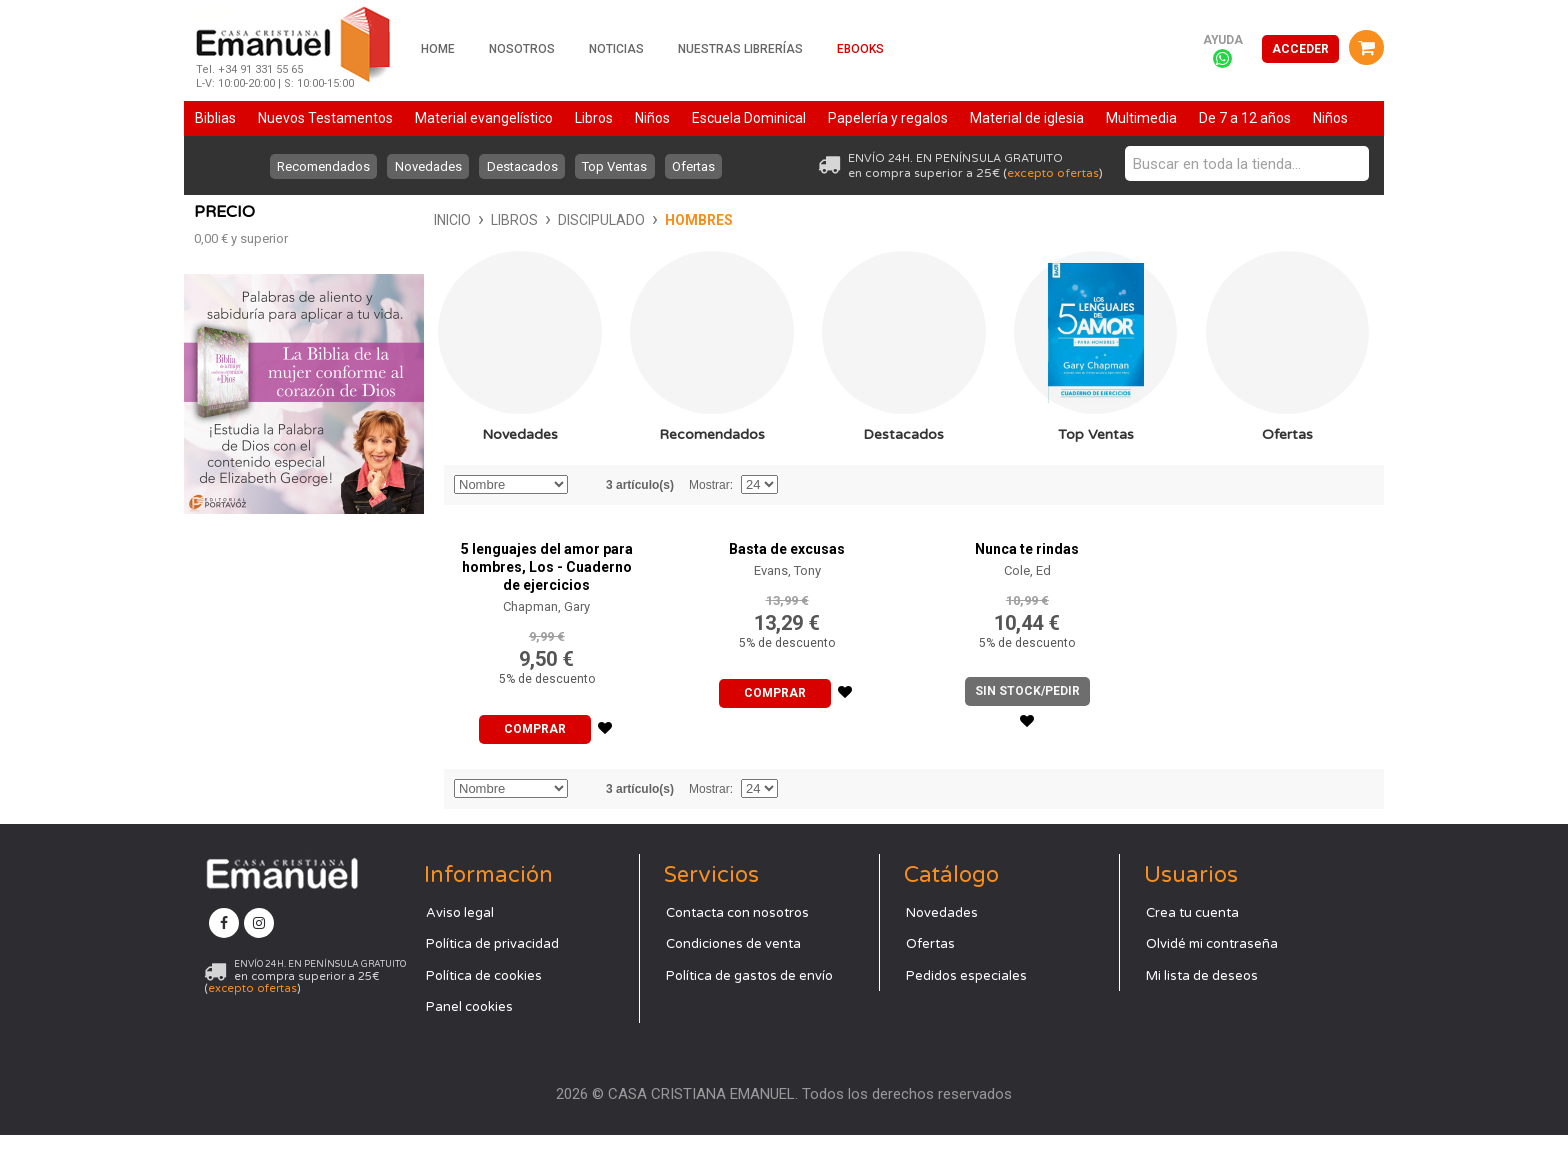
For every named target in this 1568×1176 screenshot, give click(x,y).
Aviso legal (460, 953)
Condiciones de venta (733, 985)
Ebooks (860, 49)
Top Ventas (616, 166)
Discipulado (361, 220)
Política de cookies (484, 1016)
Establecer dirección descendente (586, 526)
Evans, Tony (787, 611)
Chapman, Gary (546, 647)
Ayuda (1223, 40)
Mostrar (709, 526)
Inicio (212, 220)
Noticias (616, 49)
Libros (274, 220)
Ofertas (696, 166)
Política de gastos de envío (749, 1016)
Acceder (1300, 49)
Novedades (427, 166)
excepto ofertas (1053, 173)
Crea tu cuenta (1192, 953)
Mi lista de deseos (1202, 1016)
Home (438, 49)
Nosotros (522, 49)
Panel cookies (469, 1048)
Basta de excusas (787, 590)
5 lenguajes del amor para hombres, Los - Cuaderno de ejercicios (547, 608)
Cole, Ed (1027, 611)
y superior (241, 549)
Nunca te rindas (1027, 590)
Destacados (522, 166)
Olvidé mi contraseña (1212, 985)
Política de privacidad (492, 985)
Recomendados (321, 166)
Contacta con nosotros (737, 953)
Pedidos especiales (966, 1016)
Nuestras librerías (740, 49)
